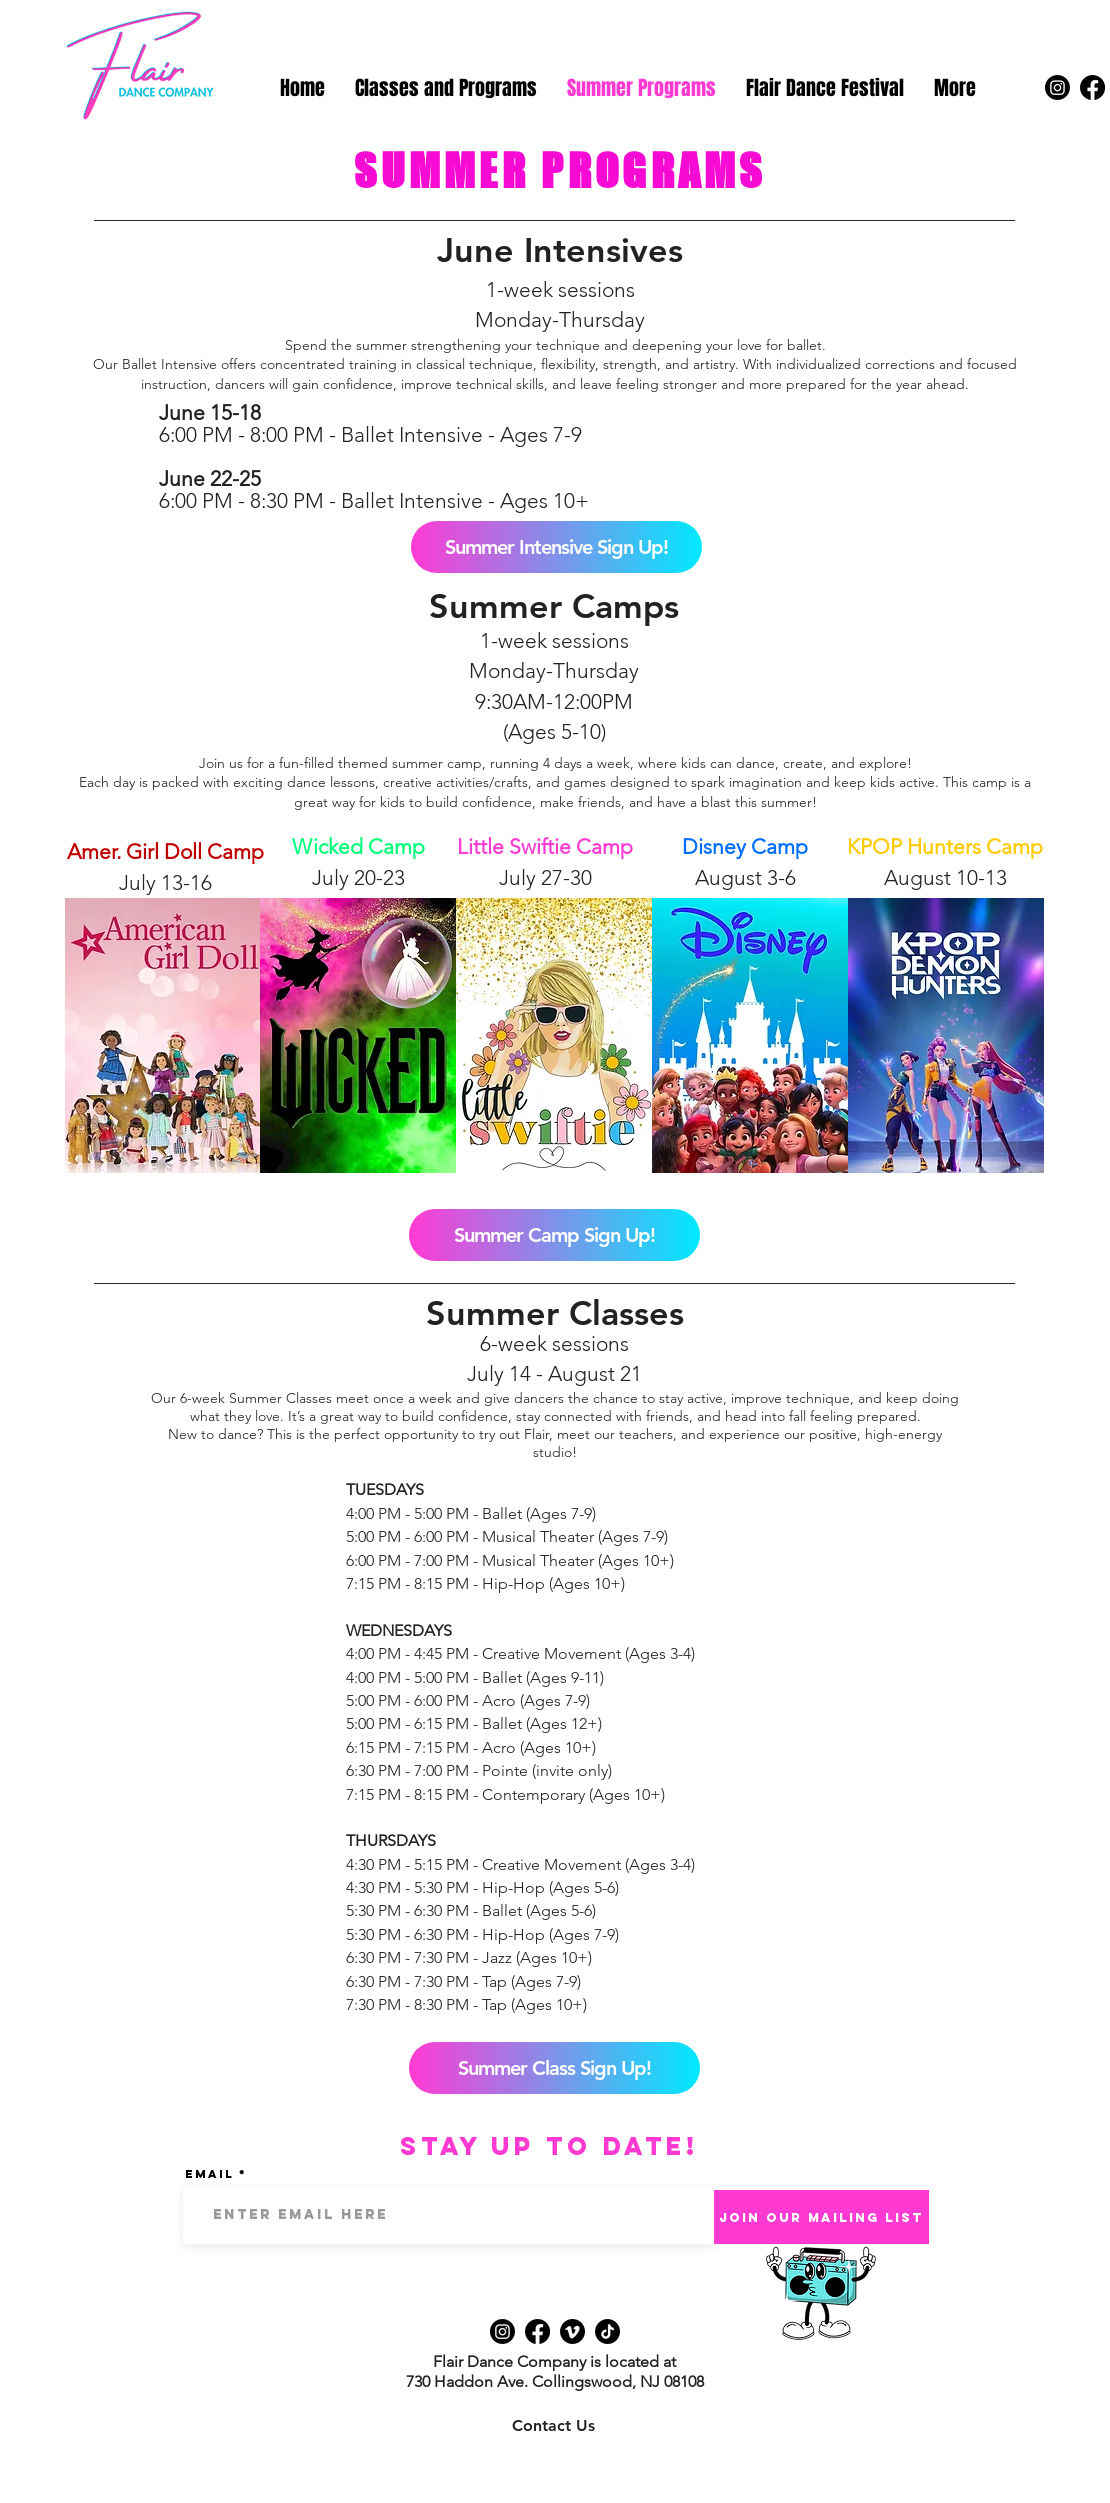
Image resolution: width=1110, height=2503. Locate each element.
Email (209, 2174)
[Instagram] (1057, 87)
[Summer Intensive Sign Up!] (556, 547)
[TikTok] (607, 2331)
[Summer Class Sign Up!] (554, 2068)
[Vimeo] (572, 2331)
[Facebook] (1092, 87)
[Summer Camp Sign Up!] (554, 1235)
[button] (446, 88)
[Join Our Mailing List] (821, 2217)
